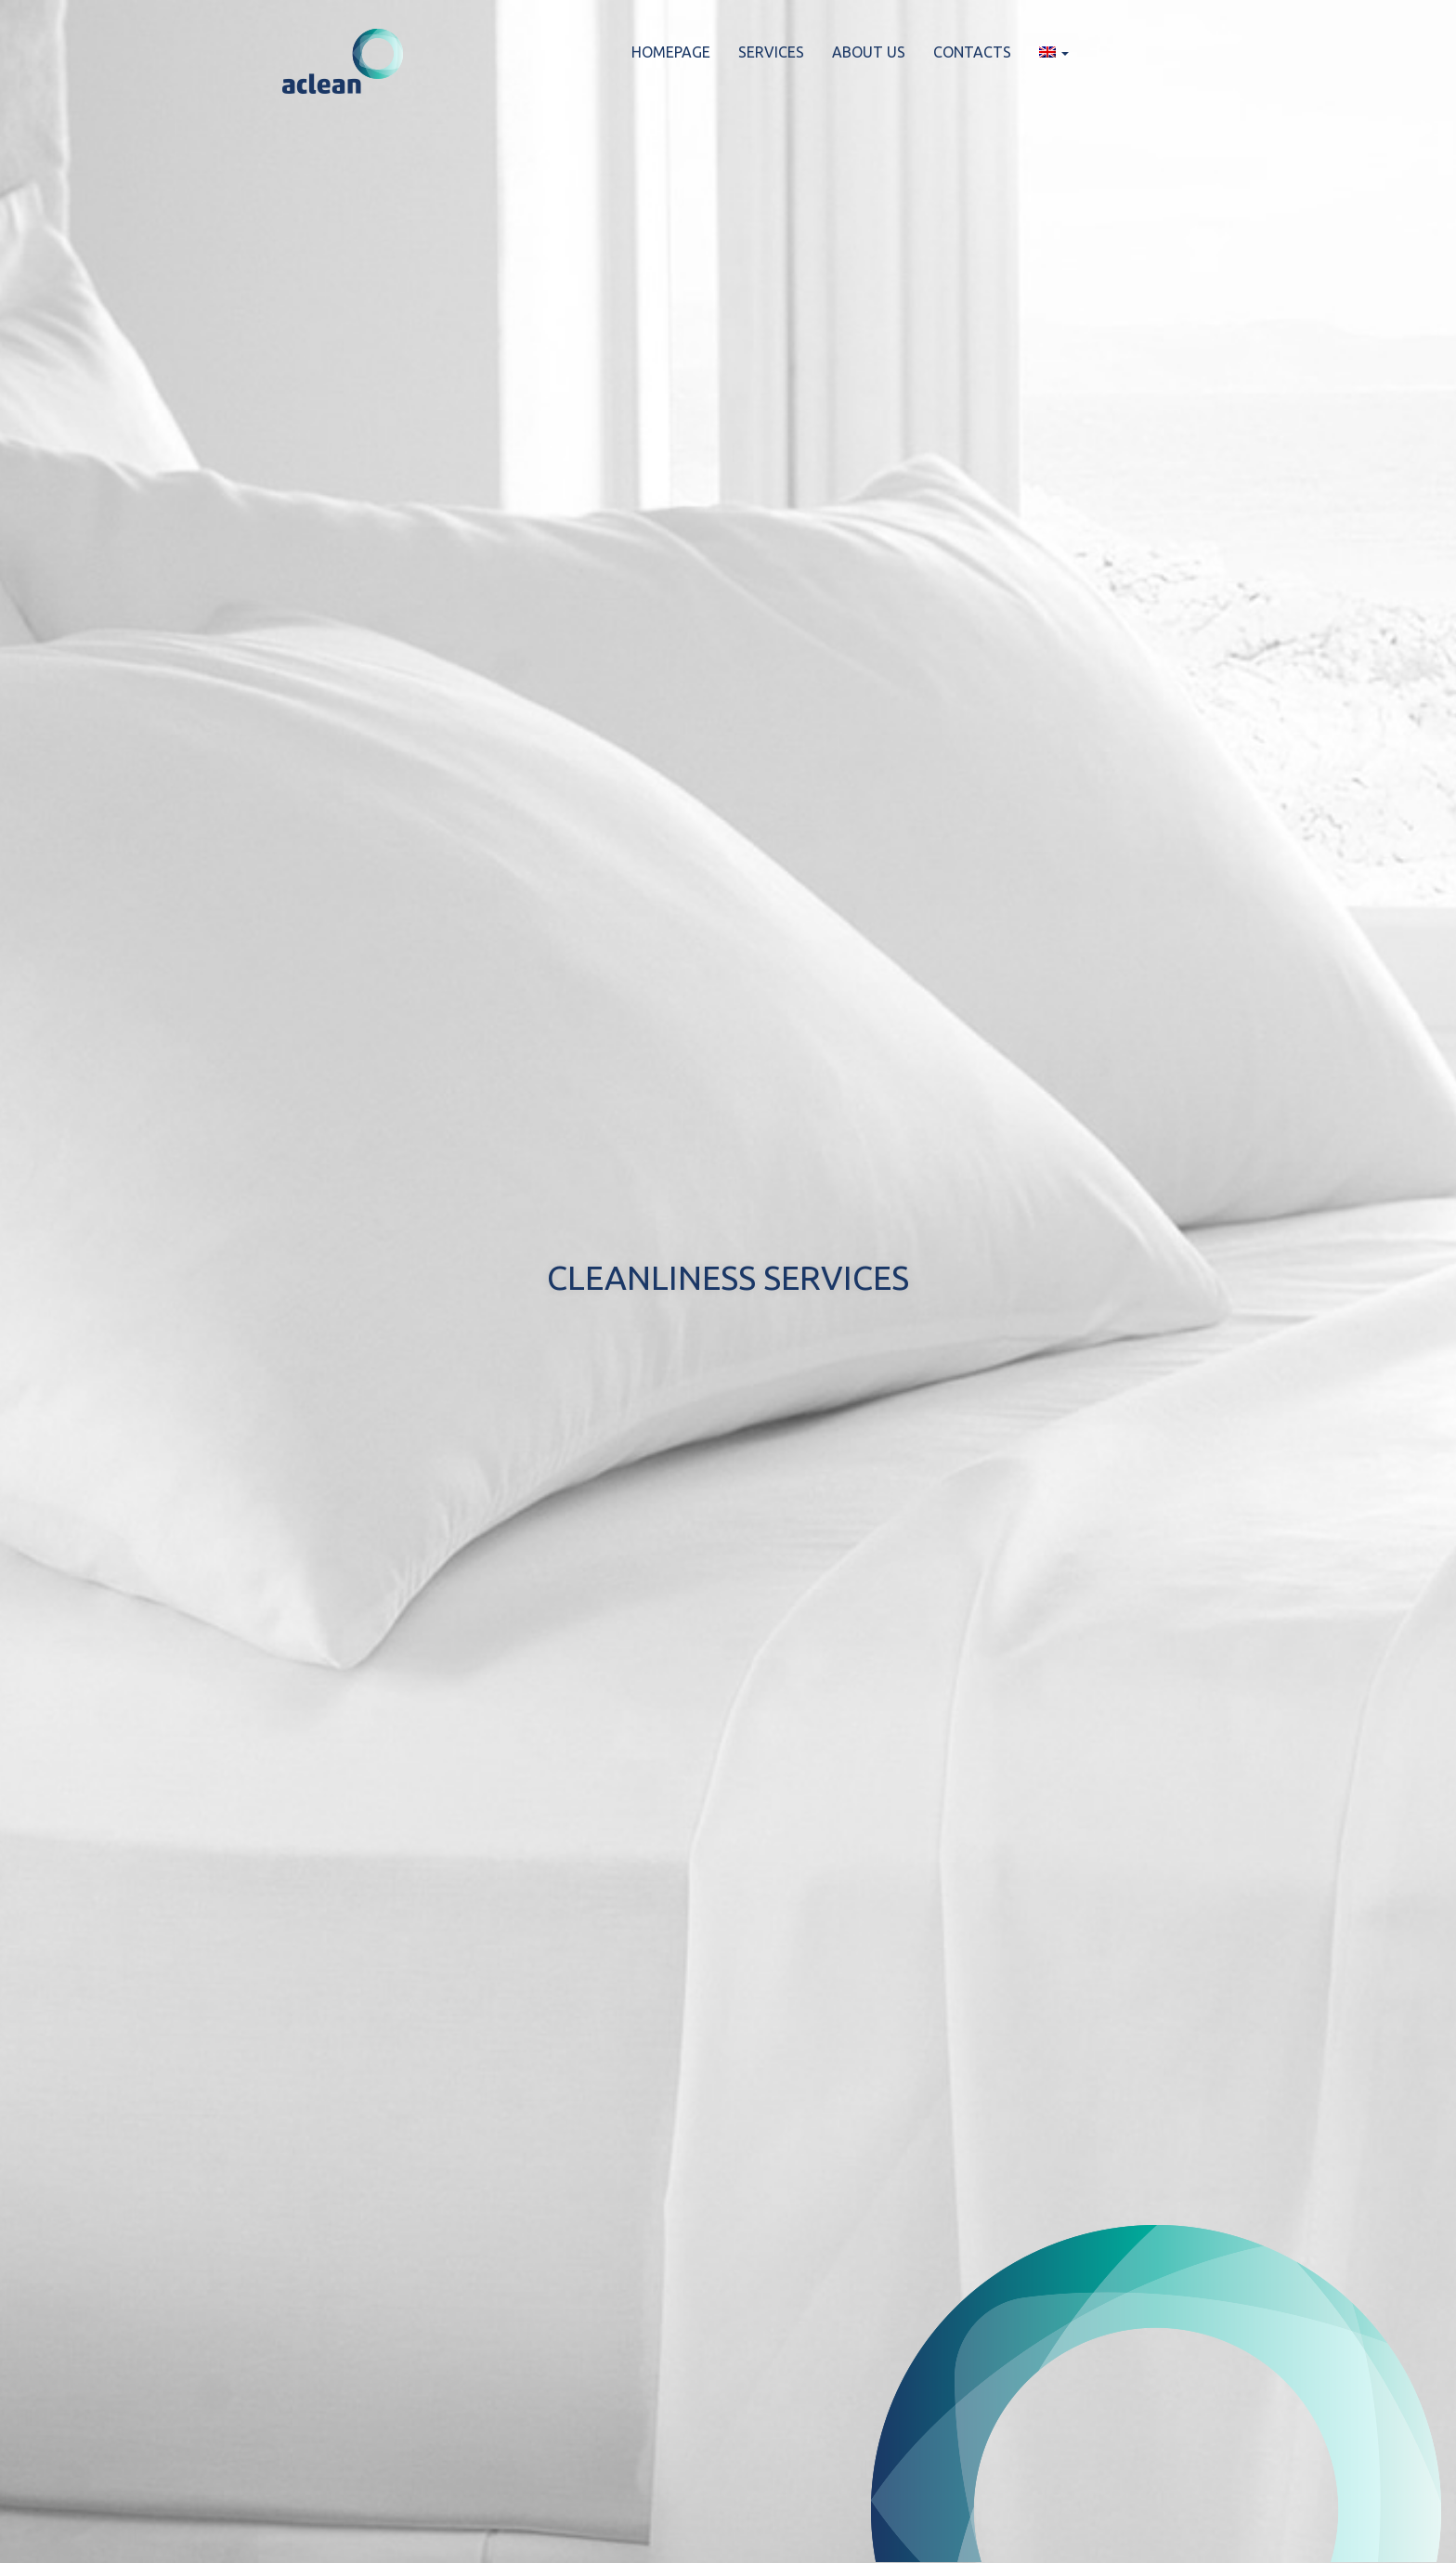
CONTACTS (972, 52)
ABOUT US (868, 52)
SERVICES (771, 52)
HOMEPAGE (670, 52)
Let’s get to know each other (728, 1362)
